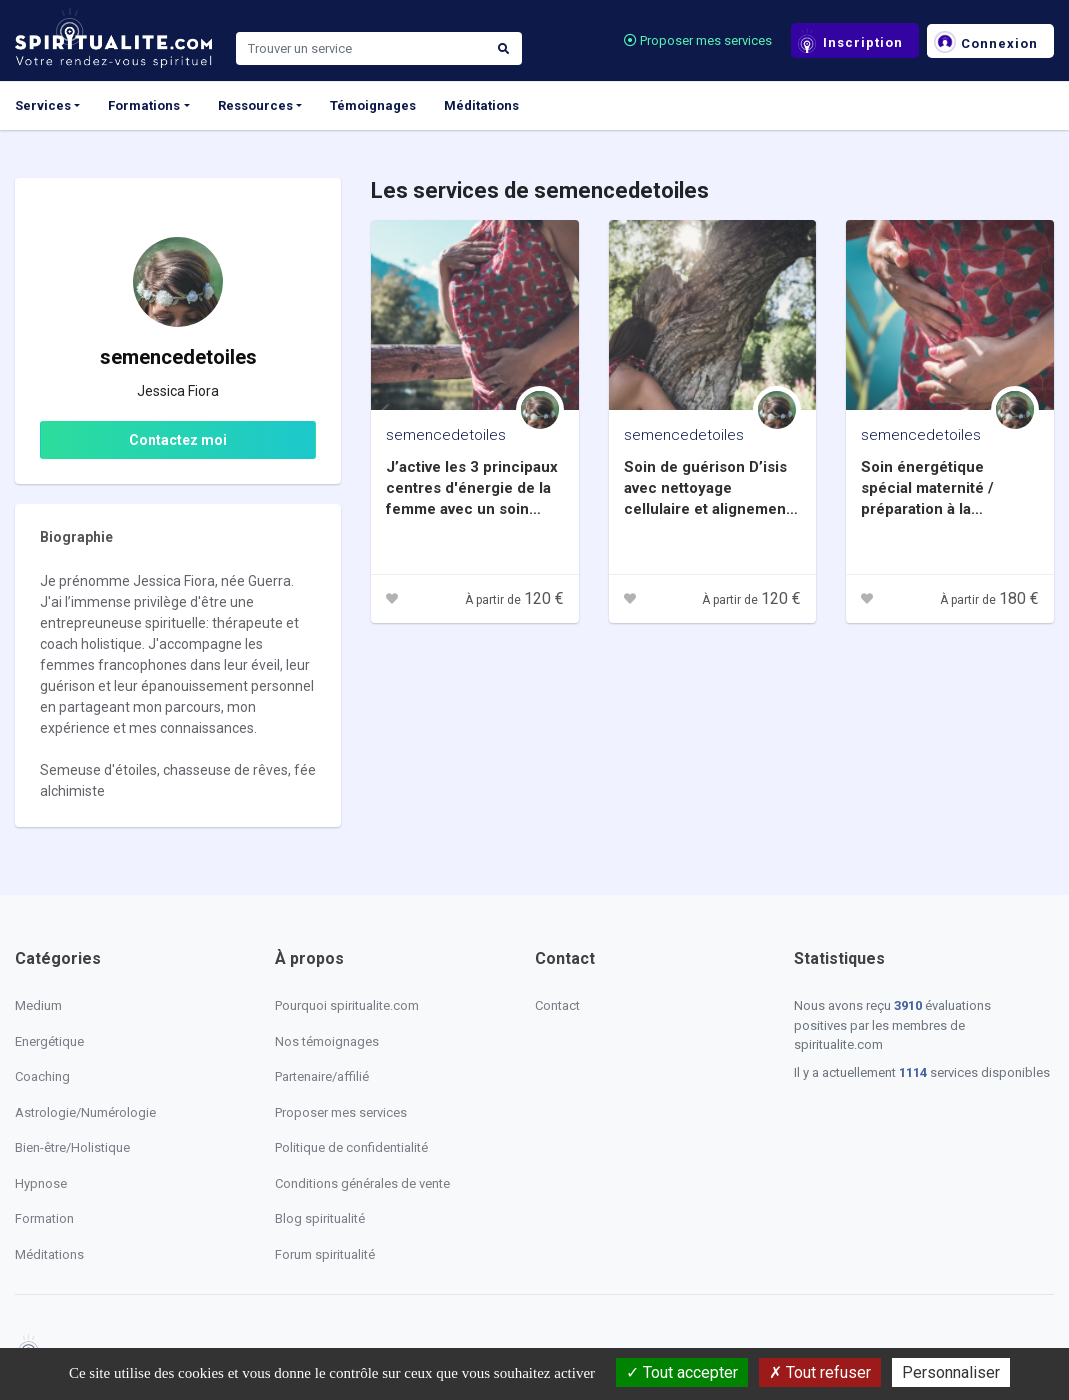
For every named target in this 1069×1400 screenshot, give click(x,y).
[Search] (361, 49)
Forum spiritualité (325, 1254)
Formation (44, 1218)
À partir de (514, 600)
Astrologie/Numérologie (85, 1112)
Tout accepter (682, 1372)
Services (43, 105)
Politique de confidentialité (351, 1147)
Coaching (42, 1076)
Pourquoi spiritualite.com (347, 1005)
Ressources (255, 105)
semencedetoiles (446, 435)
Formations (144, 105)
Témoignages (373, 105)
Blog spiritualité (320, 1218)
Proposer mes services (698, 40)
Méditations (481, 105)
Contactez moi (178, 440)
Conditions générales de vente (362, 1183)
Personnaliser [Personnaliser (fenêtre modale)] (951, 1372)
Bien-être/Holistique (72, 1147)
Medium (38, 1005)
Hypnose (41, 1183)
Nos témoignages (327, 1041)
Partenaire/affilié (322, 1076)
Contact (557, 1005)
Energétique (49, 1041)
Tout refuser (820, 1372)
